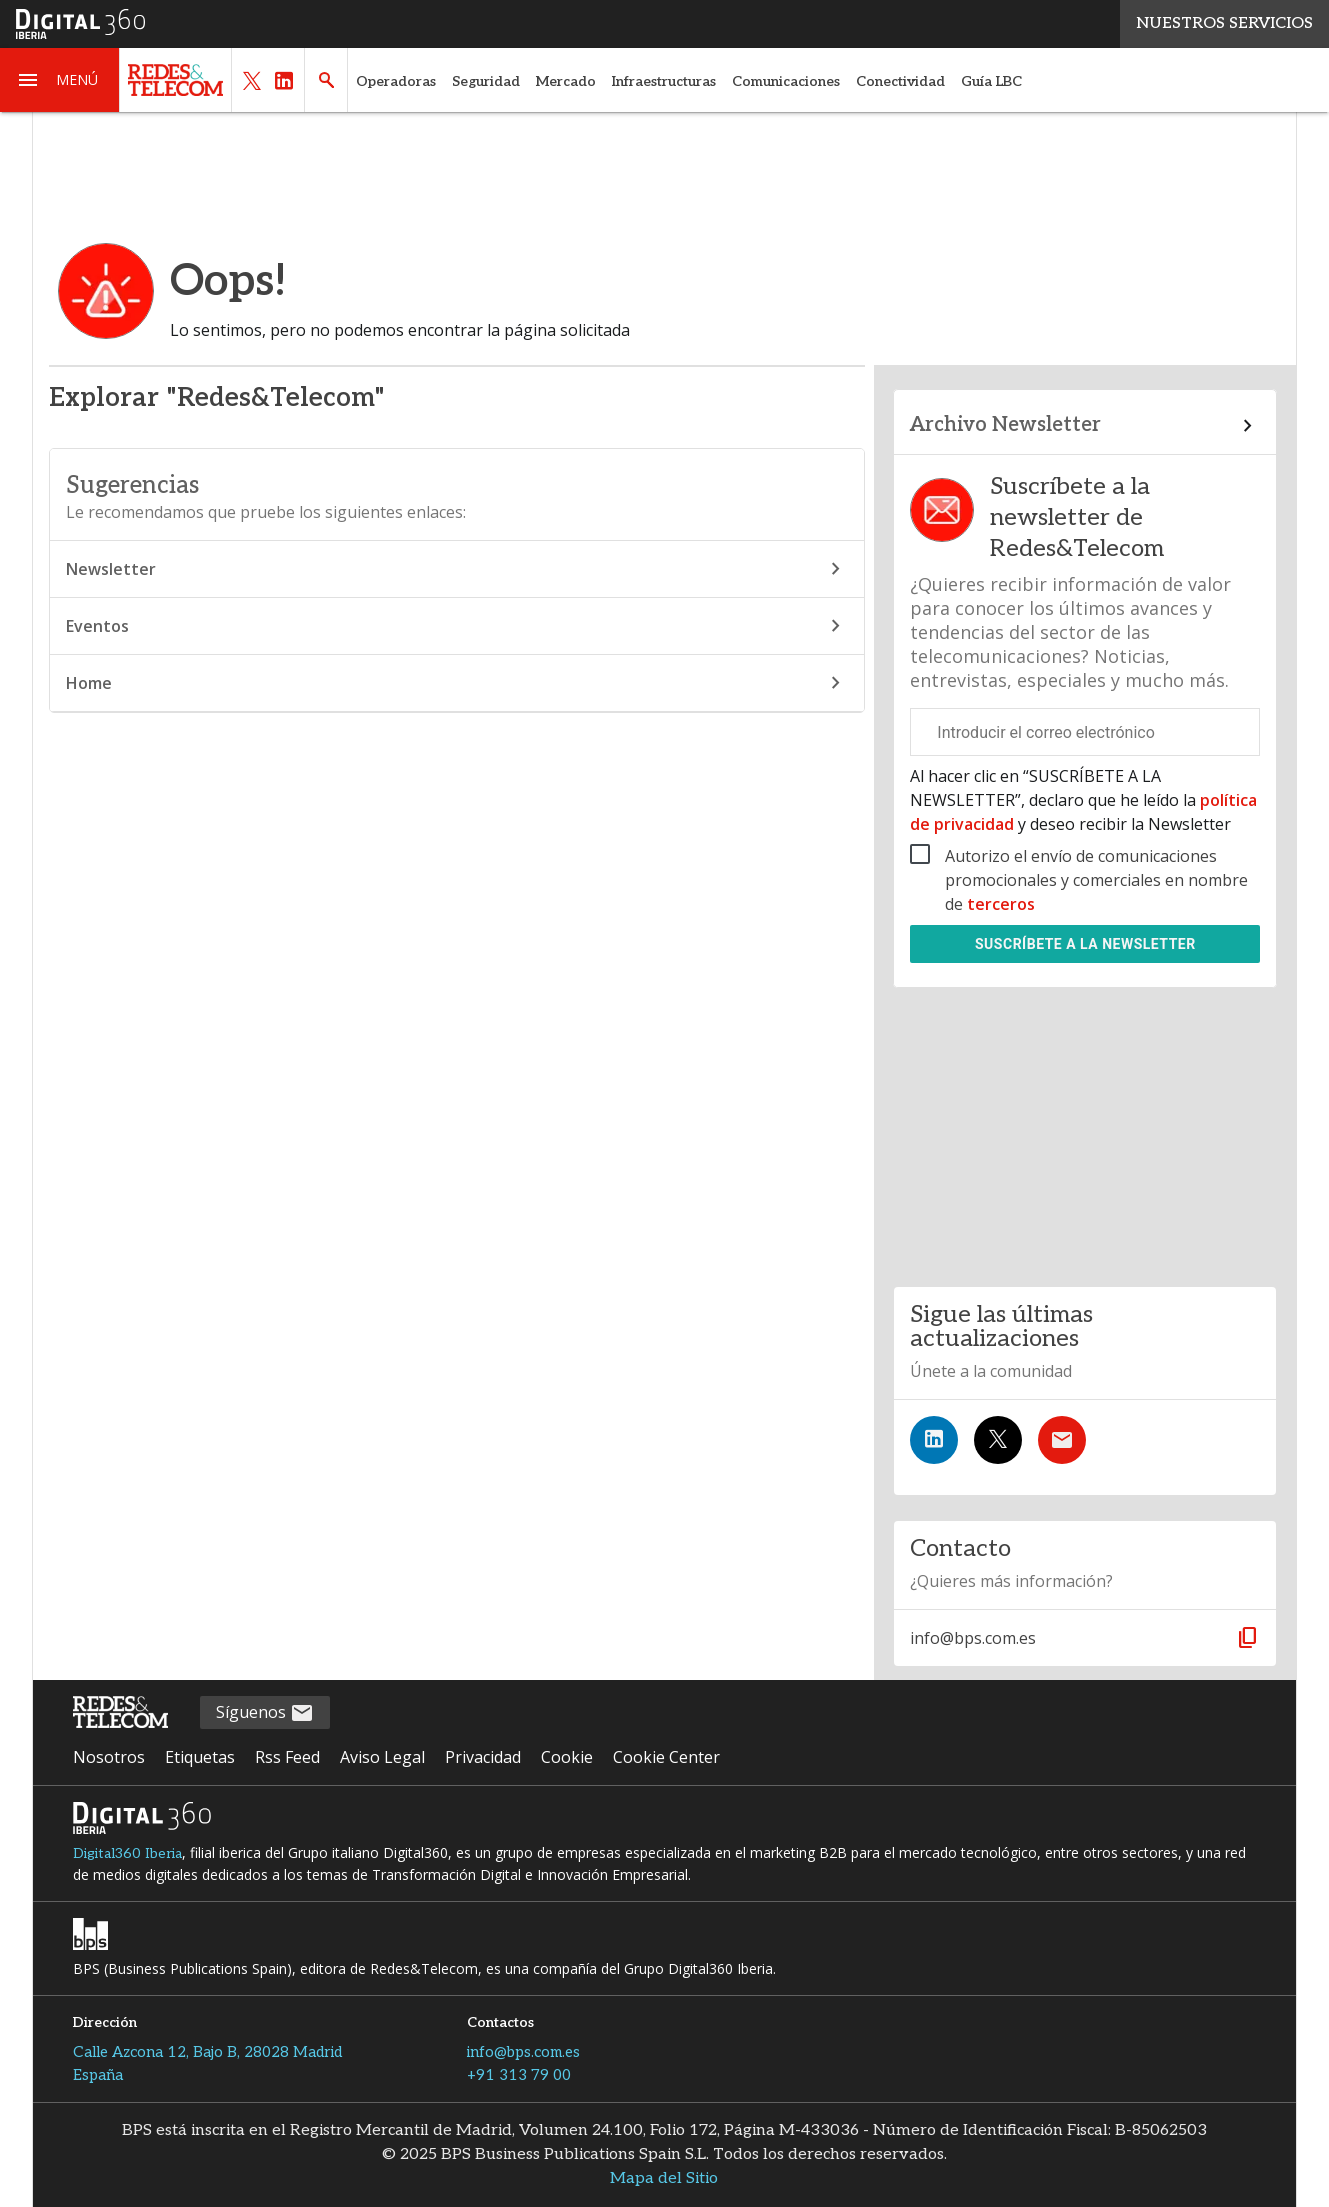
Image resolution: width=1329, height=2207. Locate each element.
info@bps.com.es (523, 2052)
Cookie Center (666, 1757)
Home (457, 683)
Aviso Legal (382, 1757)
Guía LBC (991, 81)
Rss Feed (287, 1757)
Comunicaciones (786, 81)
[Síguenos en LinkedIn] (934, 1440)
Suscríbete (1085, 944)
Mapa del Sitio (664, 2178)
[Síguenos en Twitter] (998, 1440)
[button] (60, 80)
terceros (1001, 904)
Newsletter (457, 569)
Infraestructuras (664, 81)
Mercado (566, 81)
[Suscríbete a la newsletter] (1062, 1440)
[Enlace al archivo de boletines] (1085, 426)
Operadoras (396, 81)
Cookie (567, 1757)
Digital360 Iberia (127, 1853)
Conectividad (900, 81)
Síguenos (265, 1713)
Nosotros (109, 1757)
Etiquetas (200, 1757)
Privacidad (483, 1757)
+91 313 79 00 (519, 2075)
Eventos (457, 626)
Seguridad (486, 81)
